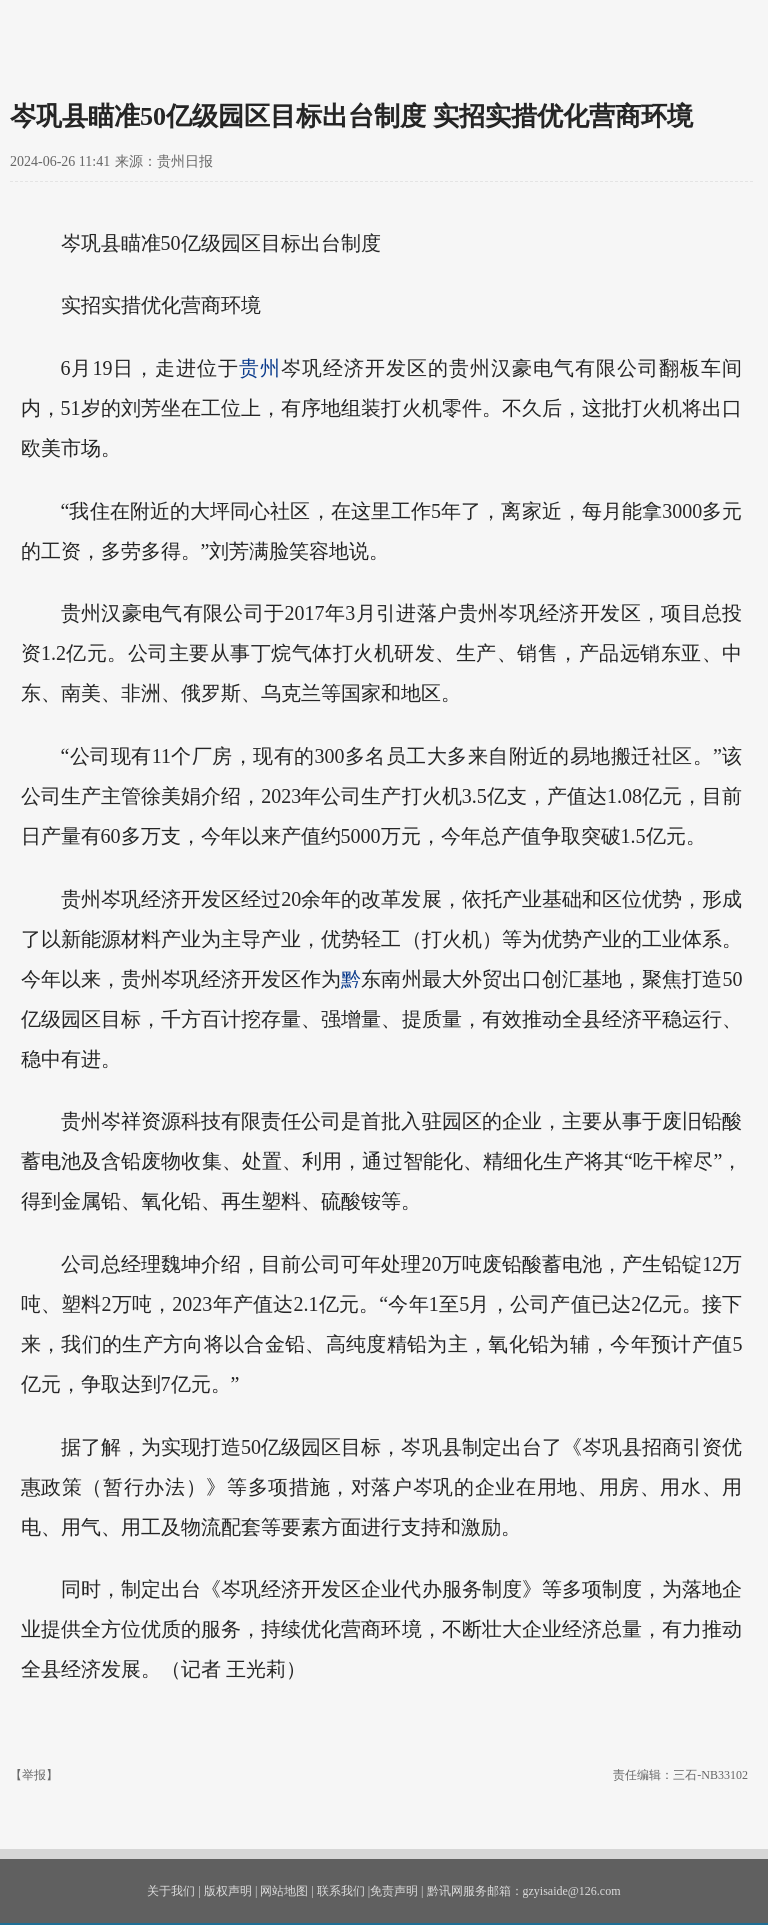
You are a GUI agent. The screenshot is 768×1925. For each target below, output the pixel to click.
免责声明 (394, 1891)
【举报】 (34, 1775)
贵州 (260, 368)
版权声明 (228, 1891)
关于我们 (171, 1891)
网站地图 (284, 1891)
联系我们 (341, 1891)
